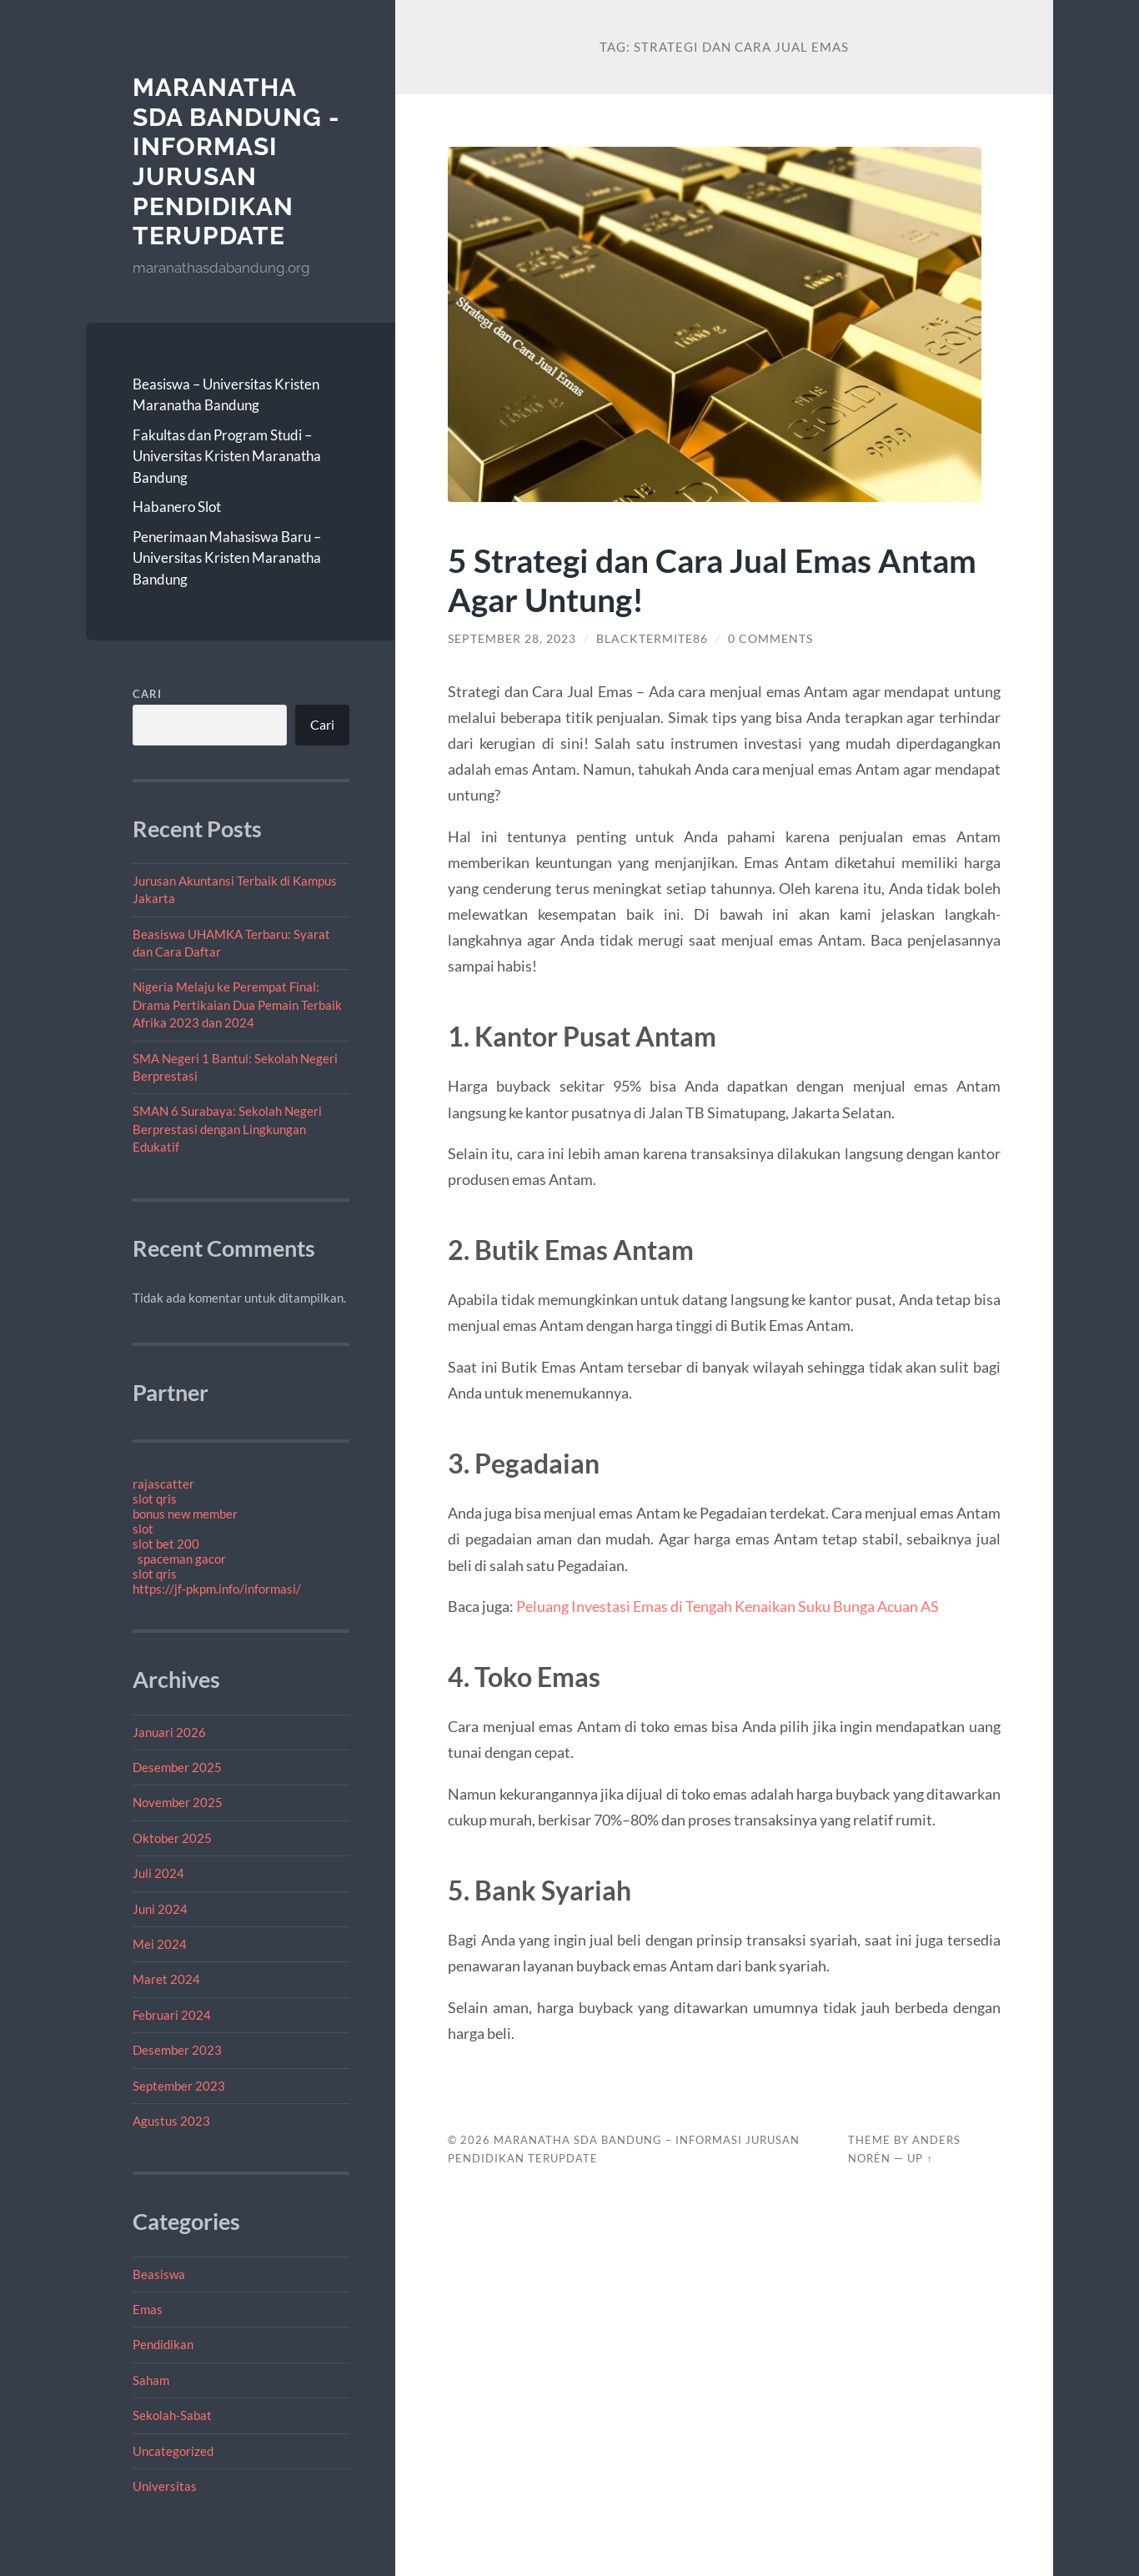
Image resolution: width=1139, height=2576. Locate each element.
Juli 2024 (158, 1873)
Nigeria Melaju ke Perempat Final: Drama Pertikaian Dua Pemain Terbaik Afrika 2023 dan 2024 (237, 1004)
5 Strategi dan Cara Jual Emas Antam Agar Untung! (712, 579)
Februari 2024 (172, 2014)
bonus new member (185, 1513)
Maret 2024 (166, 1978)
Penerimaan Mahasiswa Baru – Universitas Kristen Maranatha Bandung (227, 558)
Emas (148, 2309)
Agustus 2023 (171, 2120)
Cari (147, 693)
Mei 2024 (160, 1943)
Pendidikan (163, 2344)
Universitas (165, 2485)
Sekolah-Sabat (172, 2415)
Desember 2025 (177, 1767)
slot (143, 1528)
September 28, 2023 (512, 638)
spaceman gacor (182, 1558)
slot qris (155, 1498)
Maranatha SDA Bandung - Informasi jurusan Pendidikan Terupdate (236, 161)
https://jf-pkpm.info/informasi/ (217, 1588)
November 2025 (178, 1802)
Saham (151, 2380)
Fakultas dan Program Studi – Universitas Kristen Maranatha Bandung (227, 456)
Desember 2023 (177, 2049)
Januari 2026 (169, 1732)
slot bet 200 (166, 1543)
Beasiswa (159, 2274)
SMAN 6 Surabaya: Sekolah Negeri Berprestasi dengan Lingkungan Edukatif (227, 1128)
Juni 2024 (160, 1908)
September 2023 (179, 2085)
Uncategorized (173, 2450)
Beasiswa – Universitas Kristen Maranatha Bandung (226, 394)
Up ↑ (919, 2158)
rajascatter (163, 1483)
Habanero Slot (177, 506)
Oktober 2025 (172, 1837)
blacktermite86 (652, 638)
